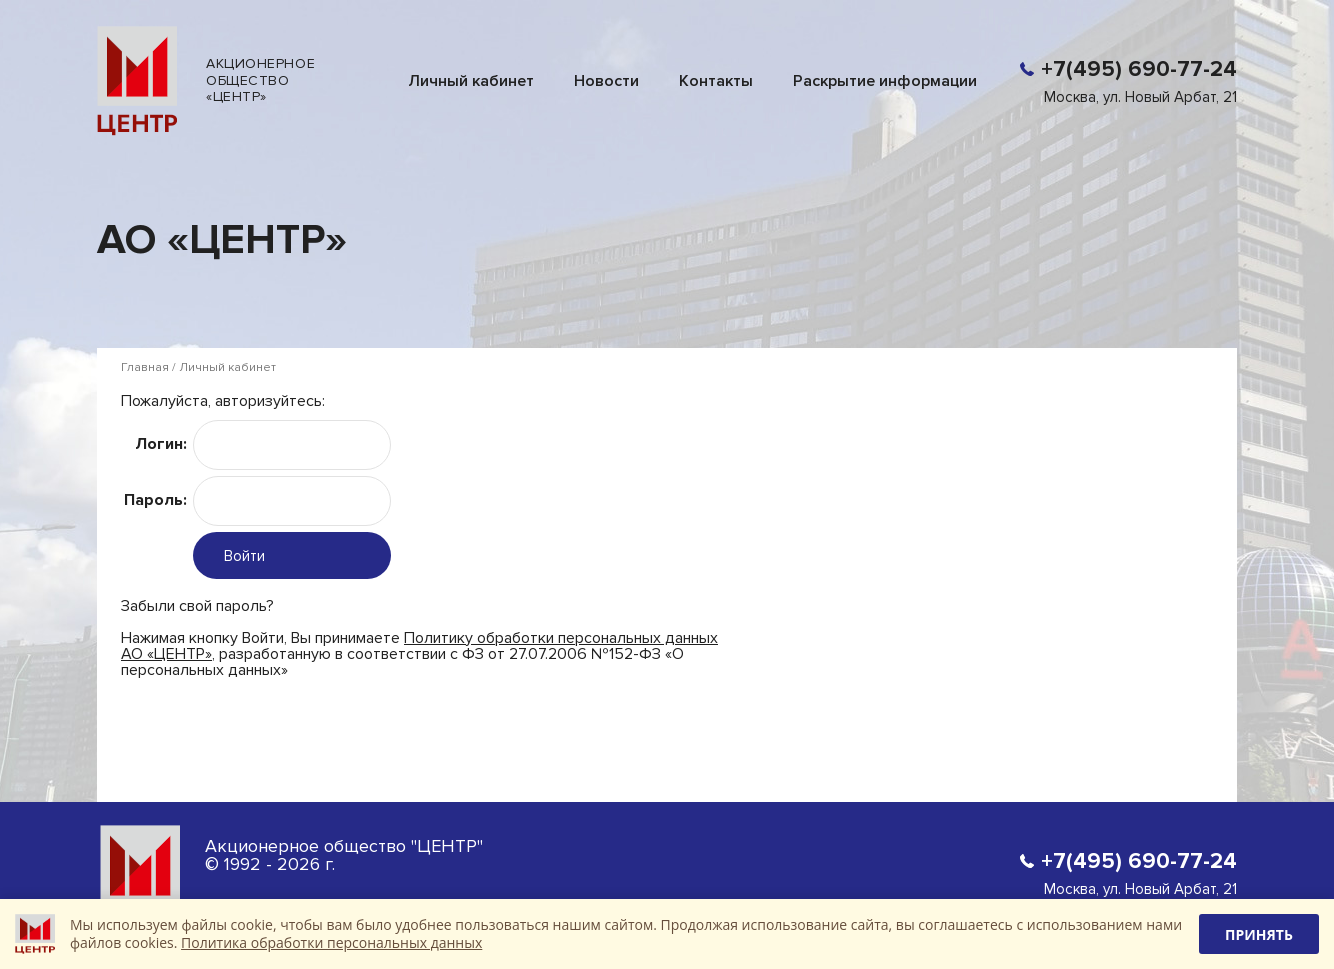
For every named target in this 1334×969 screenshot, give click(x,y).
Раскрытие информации (885, 80)
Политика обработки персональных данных (331, 942)
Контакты (716, 80)
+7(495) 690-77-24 (1139, 69)
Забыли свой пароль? (197, 605)
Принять (1259, 934)
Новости (606, 80)
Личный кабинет (471, 80)
